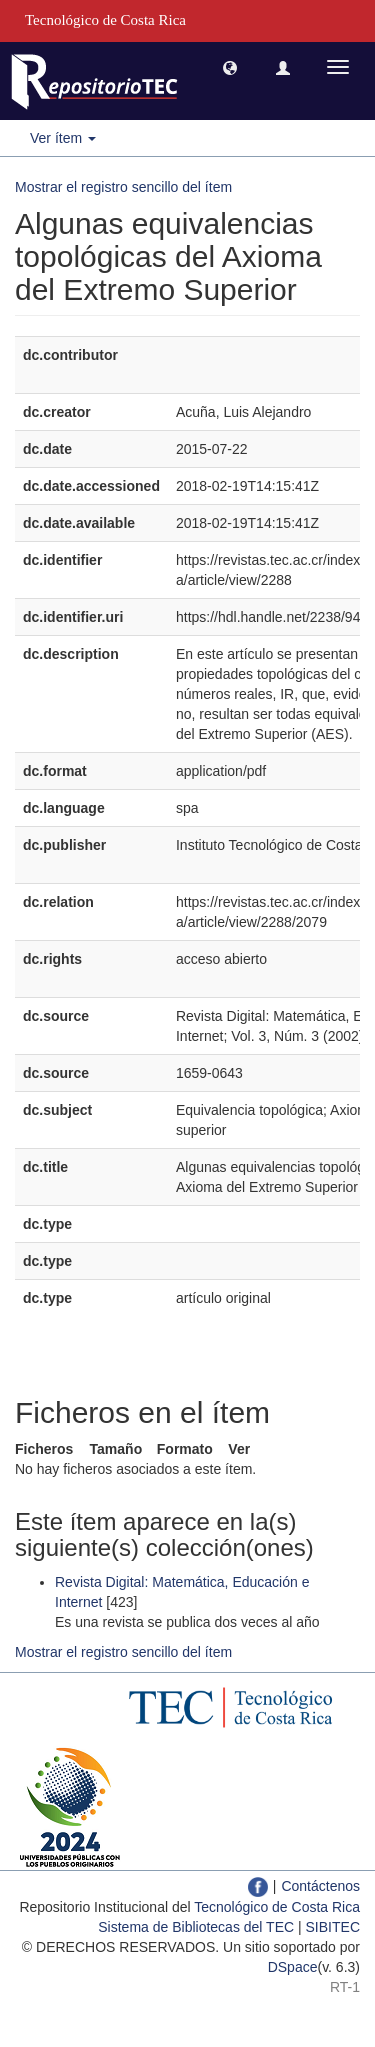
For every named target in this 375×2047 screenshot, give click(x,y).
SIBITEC (333, 1927)
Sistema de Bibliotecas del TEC (196, 1927)
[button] (230, 67)
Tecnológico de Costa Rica (277, 1907)
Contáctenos (320, 1886)
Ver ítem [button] (63, 138)
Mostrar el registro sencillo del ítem (123, 187)
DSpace (293, 1967)
